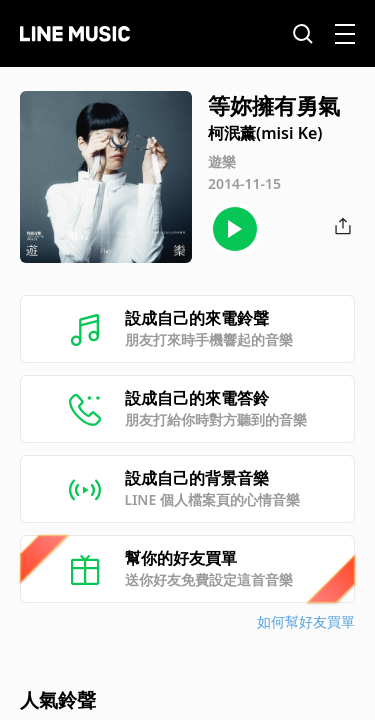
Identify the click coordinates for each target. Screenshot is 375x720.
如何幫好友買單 (306, 621)
